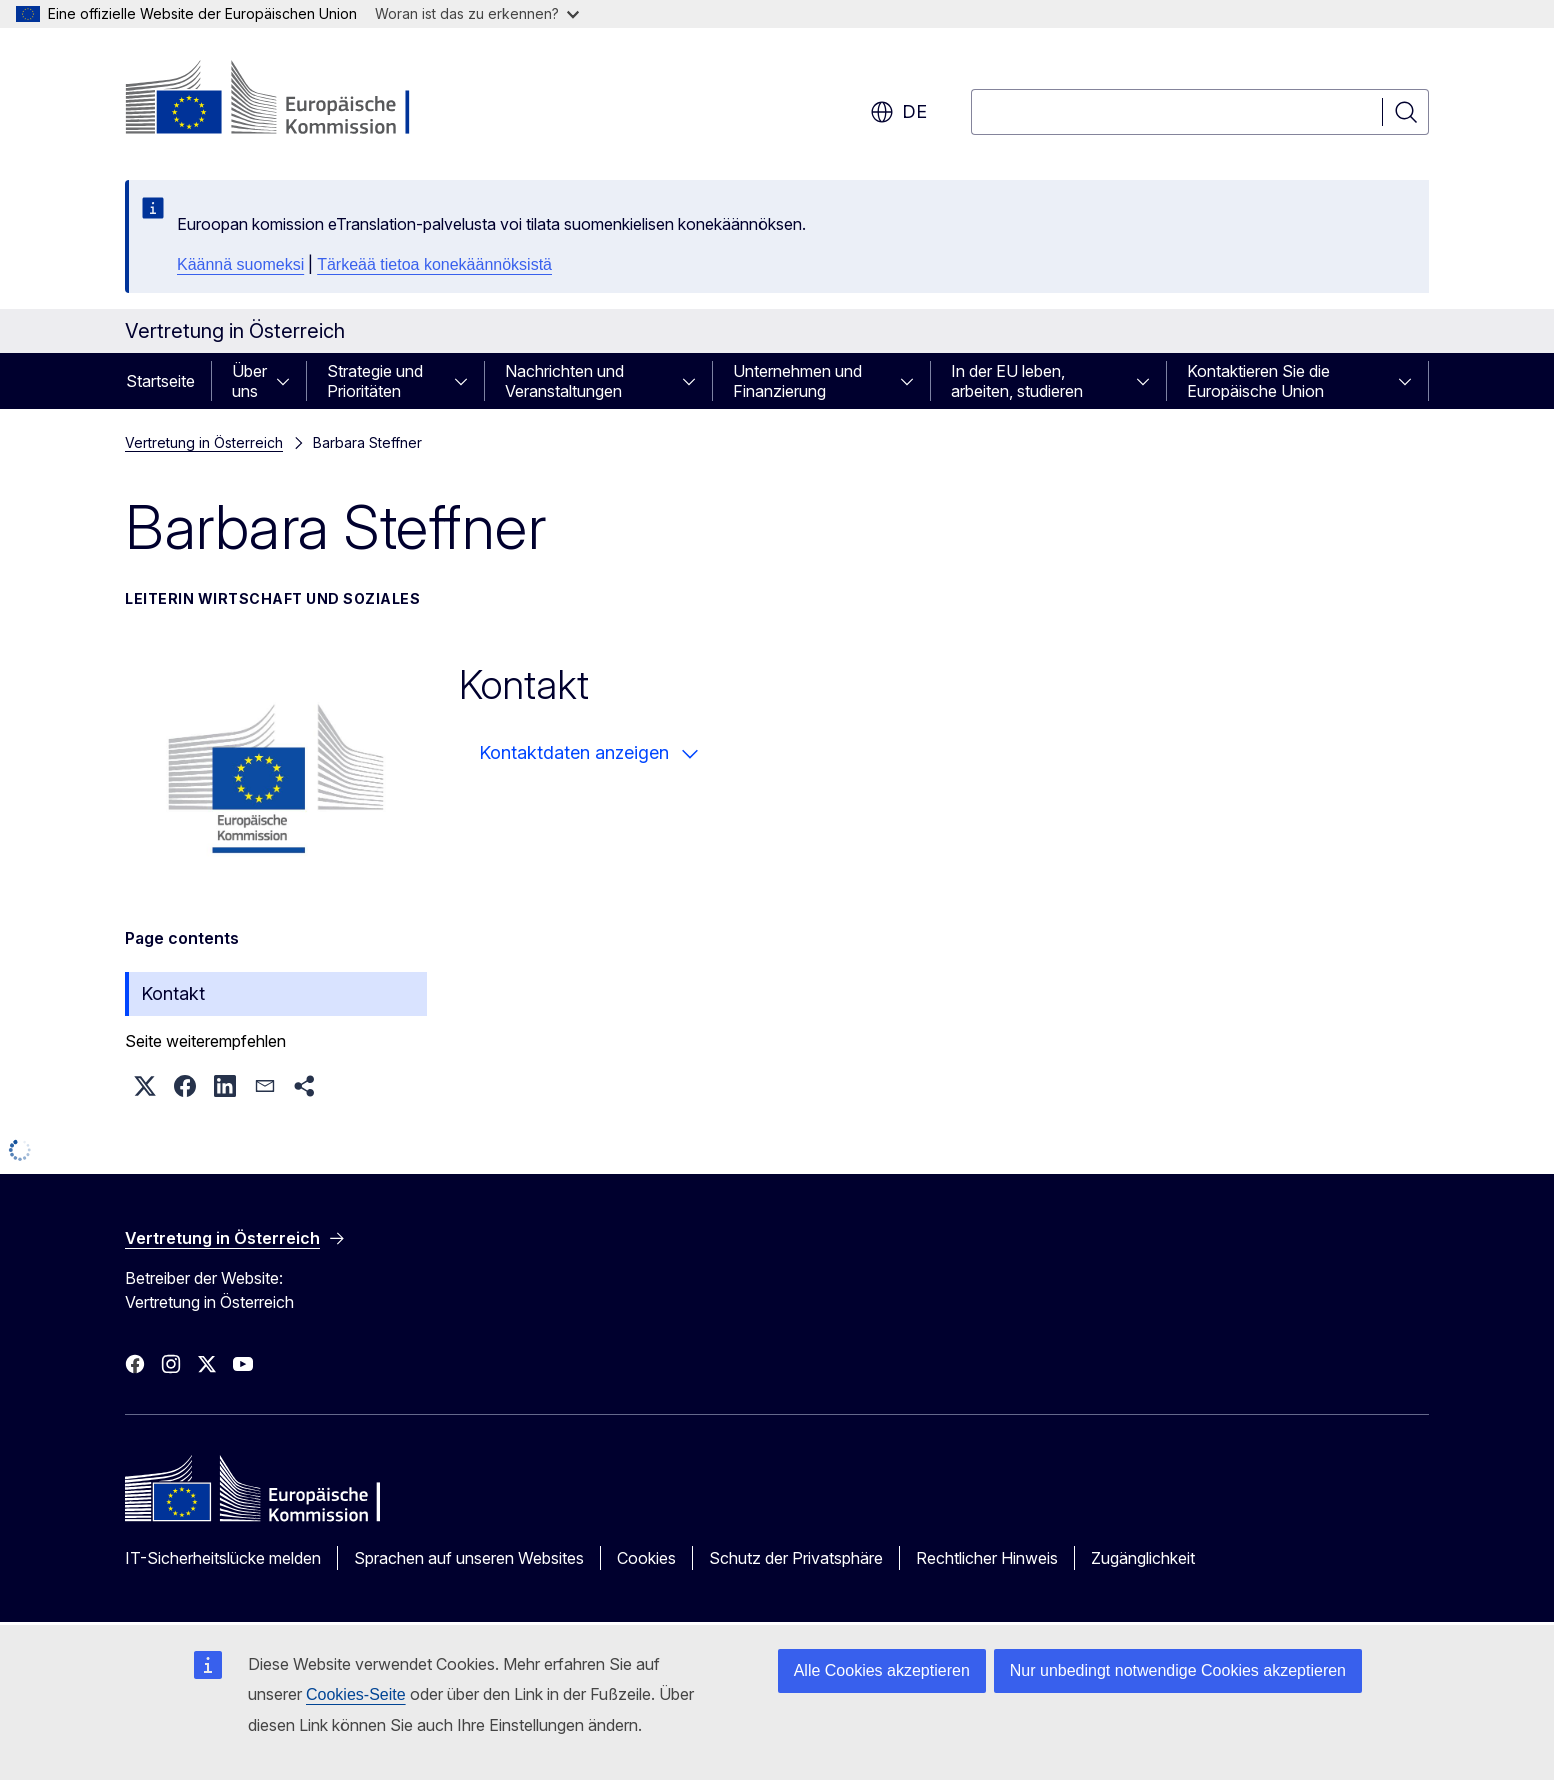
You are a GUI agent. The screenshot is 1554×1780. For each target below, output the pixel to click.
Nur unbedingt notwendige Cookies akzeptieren (1178, 1670)
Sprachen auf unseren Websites (469, 1558)
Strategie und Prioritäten (375, 381)
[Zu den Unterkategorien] (289, 381)
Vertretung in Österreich (204, 442)
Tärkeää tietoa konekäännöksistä (434, 264)
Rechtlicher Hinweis (987, 1558)
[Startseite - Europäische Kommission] (286, 100)
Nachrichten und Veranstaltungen (564, 381)
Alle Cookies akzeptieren (882, 1670)
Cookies (646, 1558)
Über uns (249, 381)
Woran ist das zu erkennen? (477, 13)
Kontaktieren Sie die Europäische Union (1258, 381)
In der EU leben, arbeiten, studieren (1017, 381)
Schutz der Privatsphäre (796, 1558)
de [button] (898, 112)
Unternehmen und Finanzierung (797, 381)
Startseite (160, 381)
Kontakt (173, 993)
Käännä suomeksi (240, 264)
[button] (145, 1086)
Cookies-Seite (356, 1694)
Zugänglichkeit (1143, 1558)
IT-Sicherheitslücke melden (223, 1558)
